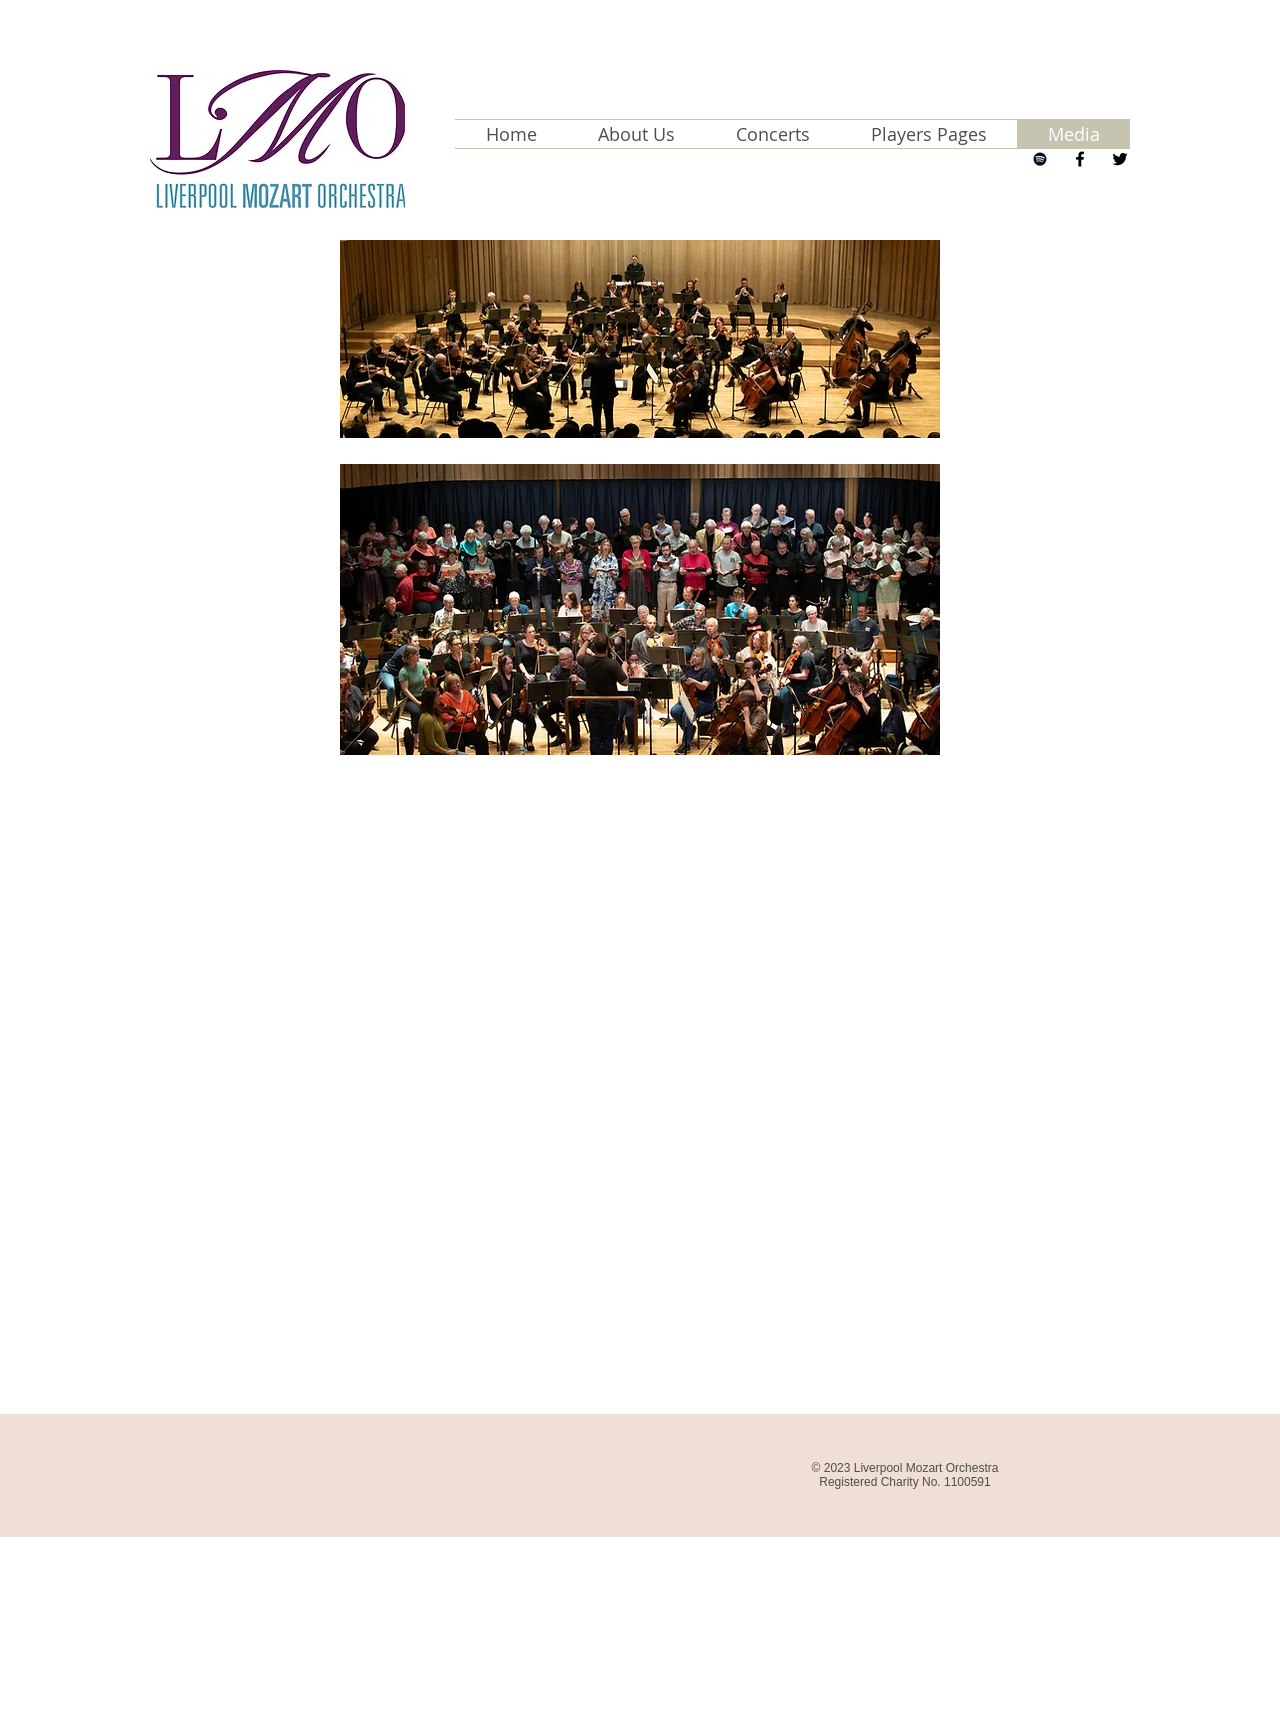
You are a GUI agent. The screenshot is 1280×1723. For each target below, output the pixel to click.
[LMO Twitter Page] (1120, 159)
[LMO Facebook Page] (1080, 159)
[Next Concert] (1040, 159)
